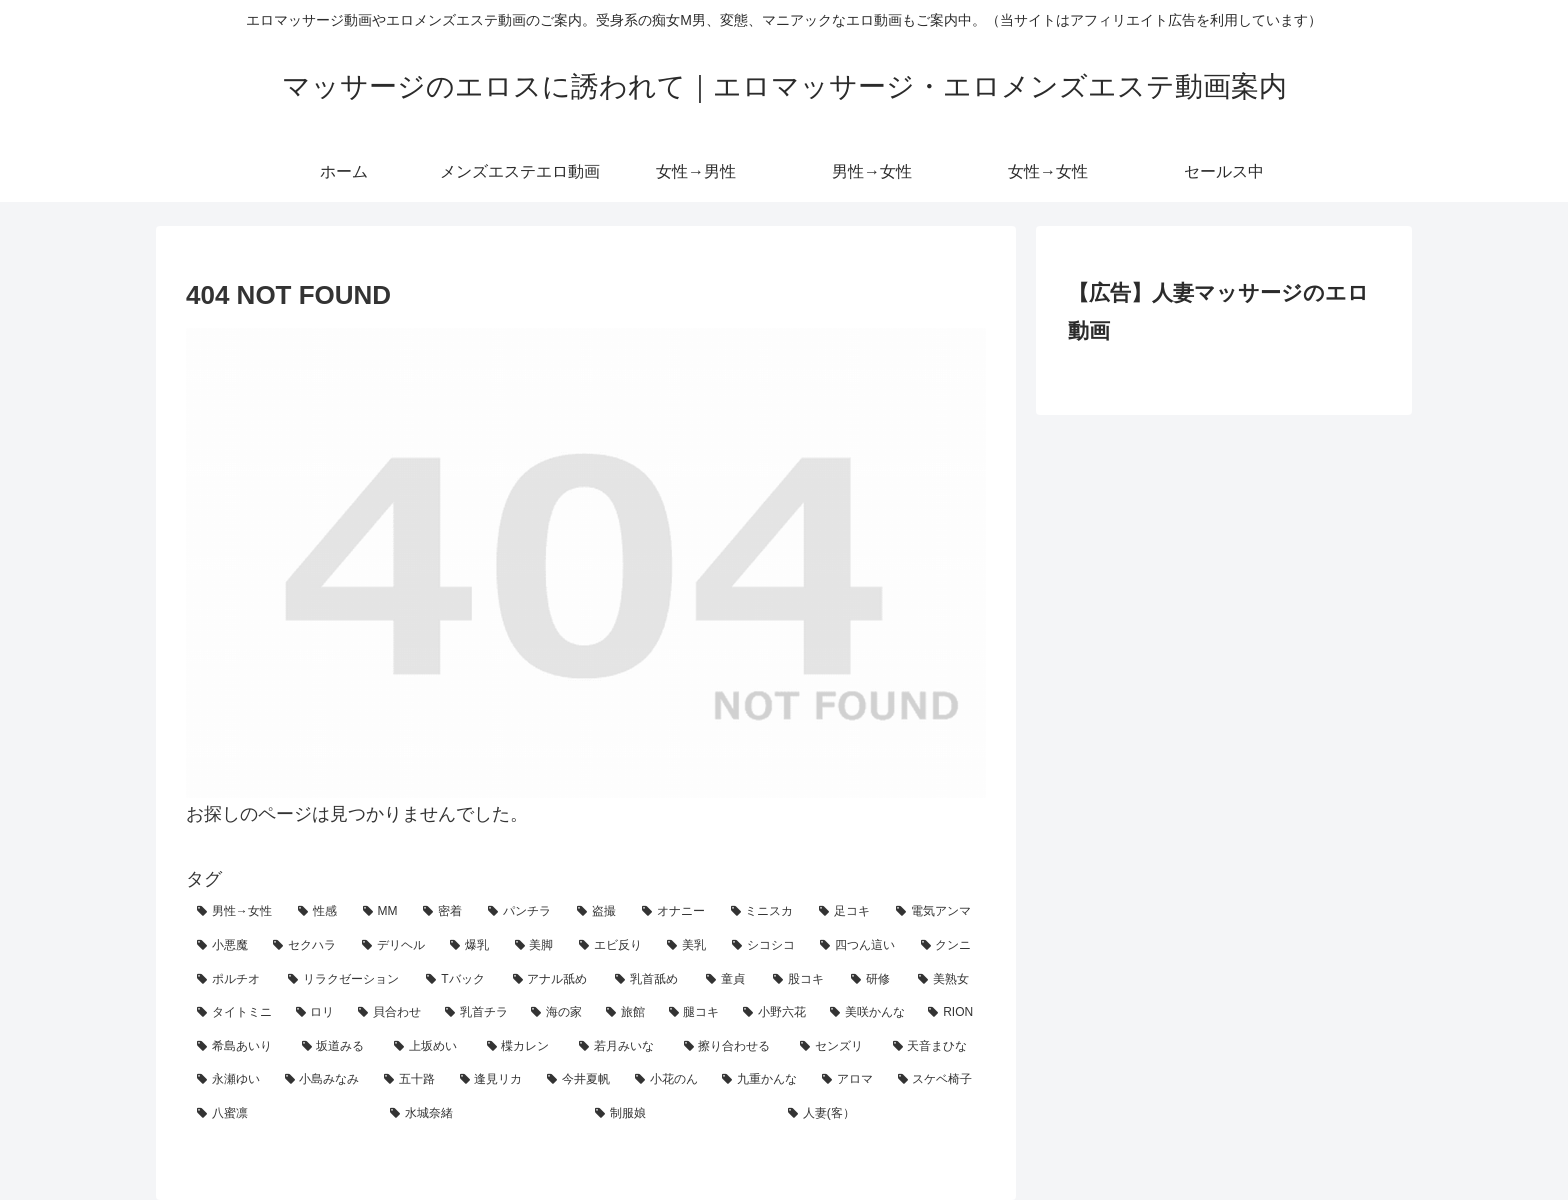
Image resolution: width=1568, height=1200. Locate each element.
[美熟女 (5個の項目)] (946, 980)
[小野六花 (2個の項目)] (775, 1013)
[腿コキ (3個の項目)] (695, 1013)
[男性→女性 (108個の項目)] (236, 912)
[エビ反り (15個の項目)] (612, 946)
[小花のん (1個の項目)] (668, 1080)
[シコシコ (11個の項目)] (765, 946)
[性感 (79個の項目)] (319, 912)
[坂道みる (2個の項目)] (337, 1047)
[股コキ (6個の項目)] (801, 980)
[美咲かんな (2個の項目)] (868, 1013)
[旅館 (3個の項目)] (626, 1013)
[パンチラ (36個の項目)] (521, 912)
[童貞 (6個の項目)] (728, 980)
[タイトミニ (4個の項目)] (235, 1013)
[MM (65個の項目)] (382, 912)
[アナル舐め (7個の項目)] (553, 980)
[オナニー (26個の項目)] (675, 912)
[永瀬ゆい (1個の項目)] (230, 1080)
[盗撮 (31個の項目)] (598, 912)
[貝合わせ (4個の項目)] (390, 1013)
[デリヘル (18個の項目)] (395, 946)
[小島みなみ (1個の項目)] (324, 1080)
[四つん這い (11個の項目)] (859, 946)
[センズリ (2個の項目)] (835, 1047)
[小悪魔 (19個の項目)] (224, 946)
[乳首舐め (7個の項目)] (649, 980)
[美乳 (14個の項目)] (688, 946)
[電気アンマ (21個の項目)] (935, 912)
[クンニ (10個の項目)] (948, 946)
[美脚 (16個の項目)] (536, 946)
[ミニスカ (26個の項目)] (764, 912)
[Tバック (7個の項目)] (458, 980)
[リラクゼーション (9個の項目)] (346, 980)
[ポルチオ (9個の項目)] (231, 980)
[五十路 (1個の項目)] (411, 1080)
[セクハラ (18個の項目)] (306, 946)
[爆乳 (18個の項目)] (471, 946)
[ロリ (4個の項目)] (316, 1013)
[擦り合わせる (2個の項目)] (731, 1047)
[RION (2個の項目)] (951, 1013)
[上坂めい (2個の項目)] (429, 1047)
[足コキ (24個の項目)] (846, 912)
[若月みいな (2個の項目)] (620, 1047)
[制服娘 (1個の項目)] (680, 1114)
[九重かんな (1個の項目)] (761, 1080)
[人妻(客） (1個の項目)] (881, 1114)
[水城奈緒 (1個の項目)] (481, 1114)
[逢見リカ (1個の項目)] (493, 1080)
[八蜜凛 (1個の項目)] (282, 1114)
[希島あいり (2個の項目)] (238, 1047)
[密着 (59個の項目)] (444, 912)
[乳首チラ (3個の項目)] (477, 1013)
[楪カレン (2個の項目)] (522, 1047)
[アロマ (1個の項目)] (849, 1080)
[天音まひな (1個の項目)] (934, 1047)
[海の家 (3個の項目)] (557, 1013)
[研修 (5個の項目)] (873, 980)
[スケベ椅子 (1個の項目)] (937, 1080)
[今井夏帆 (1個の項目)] (580, 1080)
